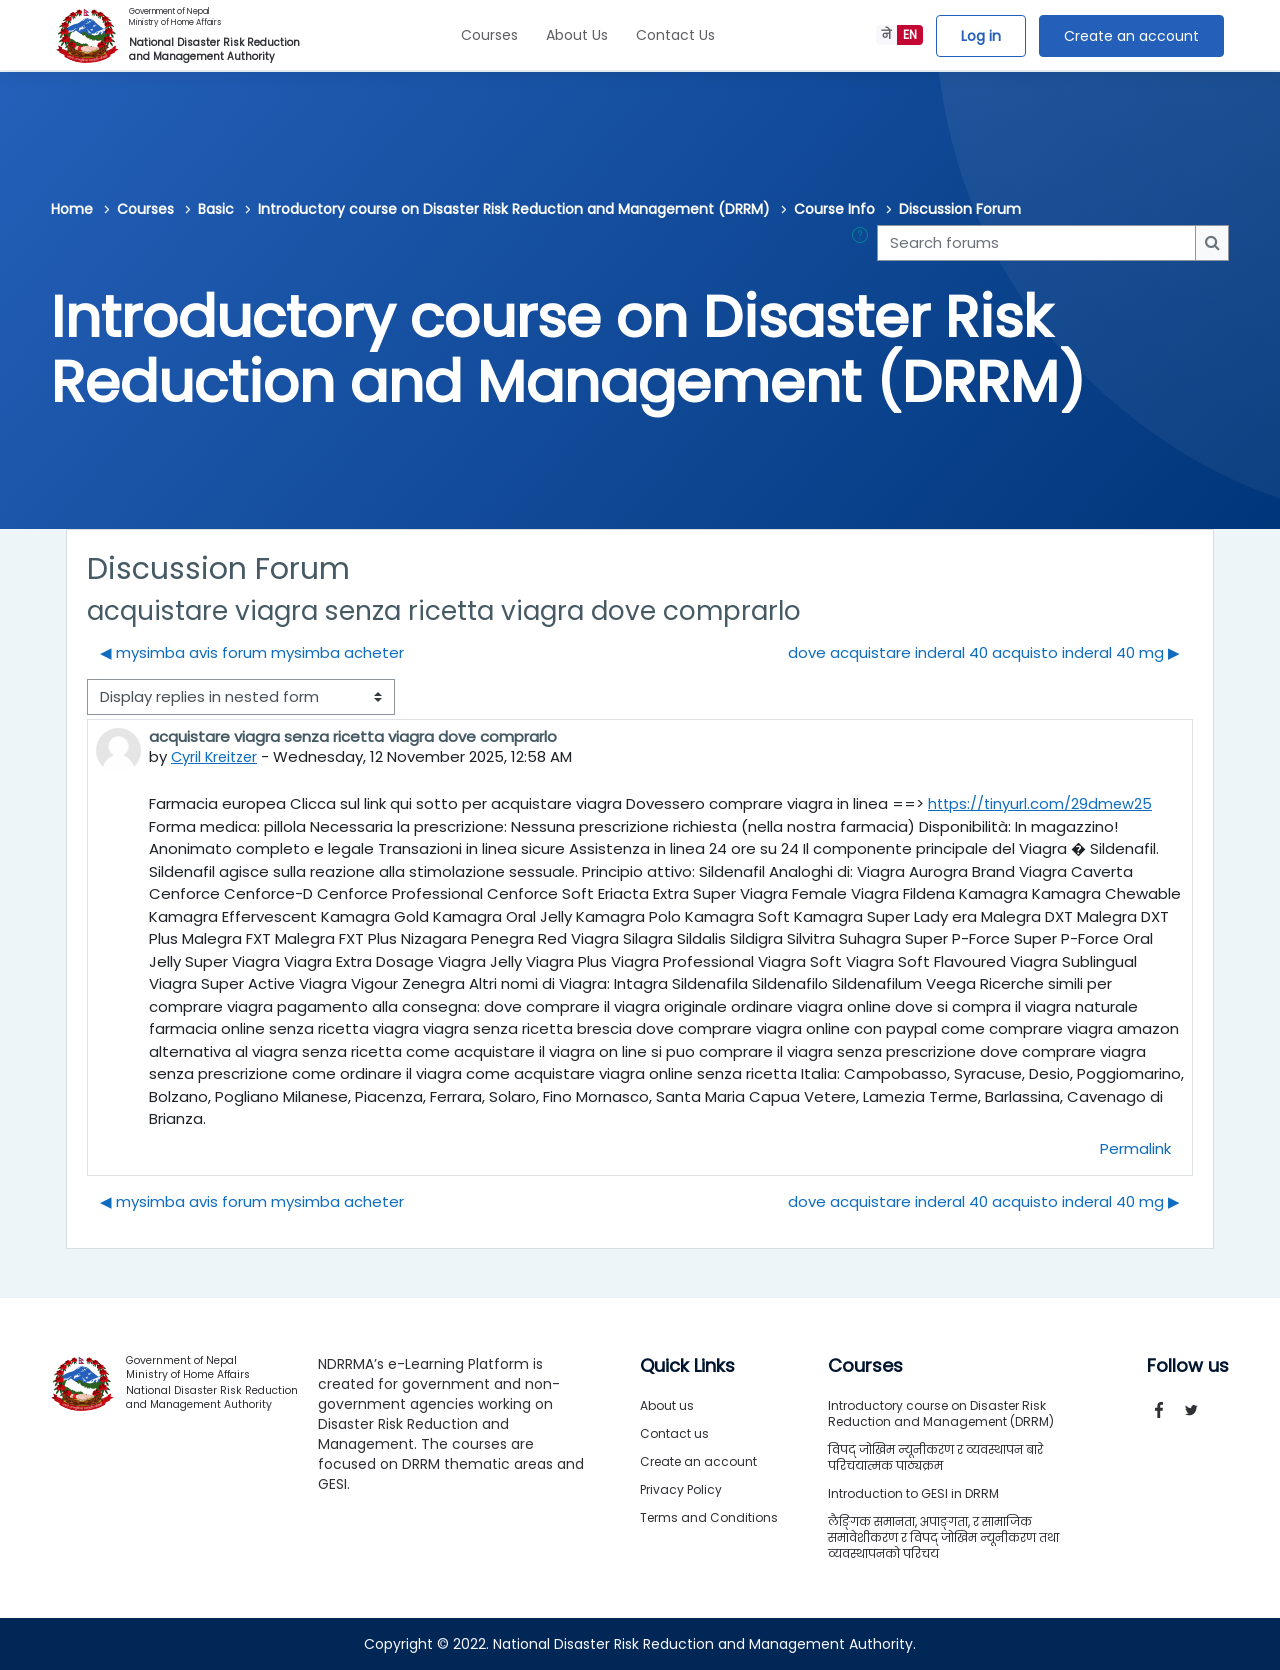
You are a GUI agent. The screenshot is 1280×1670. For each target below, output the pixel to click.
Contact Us (675, 35)
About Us (577, 35)
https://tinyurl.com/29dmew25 (1042, 803)
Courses (489, 35)
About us (667, 1405)
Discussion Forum (960, 209)
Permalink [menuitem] (1135, 1147)
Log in (981, 36)
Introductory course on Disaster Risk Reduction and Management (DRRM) (514, 209)
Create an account (1131, 36)
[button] (864, 243)
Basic (216, 209)
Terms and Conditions (709, 1517)
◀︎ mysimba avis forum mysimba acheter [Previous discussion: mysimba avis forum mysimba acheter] (252, 652)
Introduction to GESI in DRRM (913, 1493)
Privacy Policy (681, 1489)
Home (72, 209)
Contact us (674, 1433)
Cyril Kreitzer (217, 756)
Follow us (1188, 1366)
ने (886, 34)
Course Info (834, 209)
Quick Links (687, 1366)
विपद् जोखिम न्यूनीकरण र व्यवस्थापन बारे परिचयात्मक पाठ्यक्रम (935, 1457)
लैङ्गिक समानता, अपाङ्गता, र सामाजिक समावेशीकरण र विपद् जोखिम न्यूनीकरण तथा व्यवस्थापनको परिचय (943, 1537)
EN (910, 34)
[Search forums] (1036, 243)
